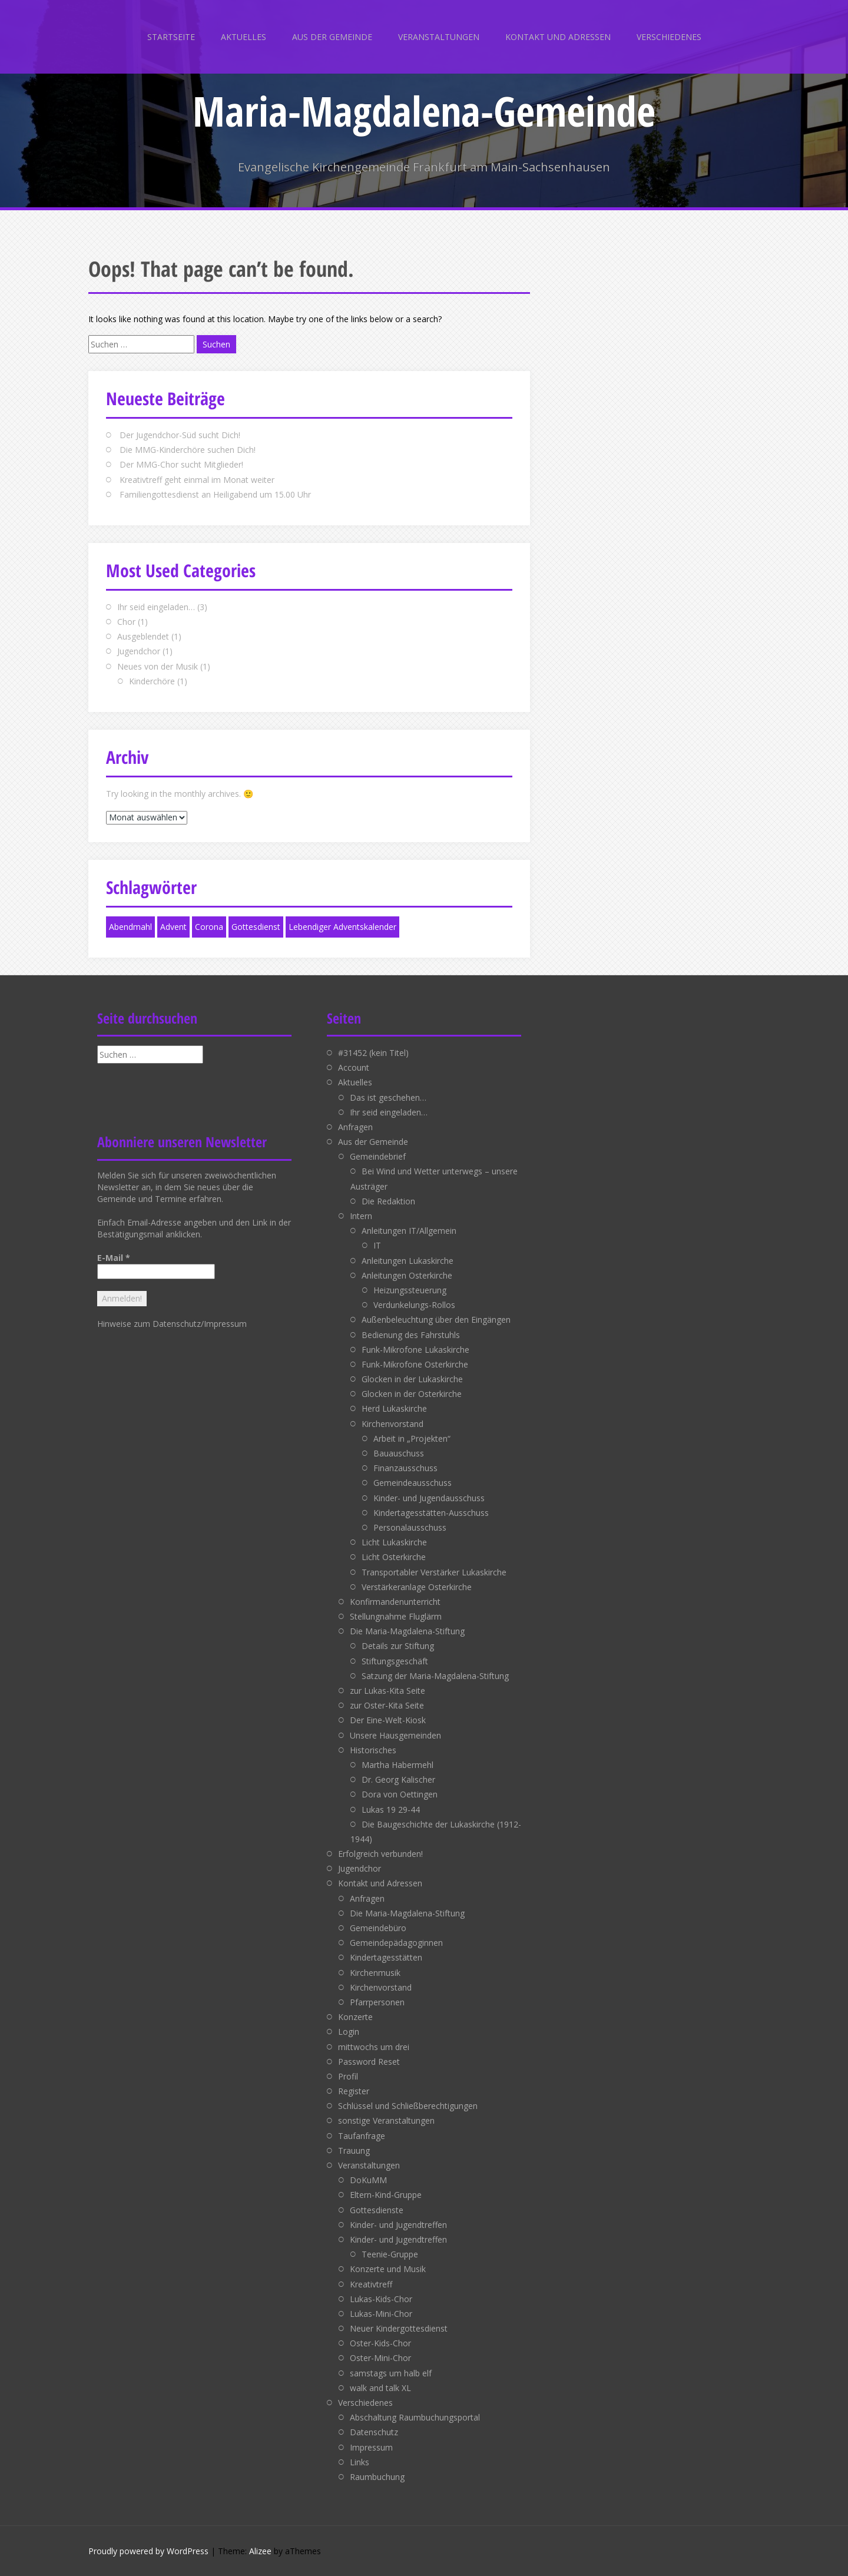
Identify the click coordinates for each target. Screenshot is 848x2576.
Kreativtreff (371, 2284)
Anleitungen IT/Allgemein (409, 1230)
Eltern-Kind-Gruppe (386, 2194)
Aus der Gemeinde (332, 36)
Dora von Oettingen (400, 1794)
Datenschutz (374, 2432)
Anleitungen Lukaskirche (407, 1260)
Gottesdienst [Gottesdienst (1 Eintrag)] (255, 926)
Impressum (225, 1323)
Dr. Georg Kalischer (398, 1779)
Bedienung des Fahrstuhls (411, 1334)
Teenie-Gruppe (390, 2254)
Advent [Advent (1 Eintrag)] (173, 926)
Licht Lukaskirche (394, 1542)
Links (359, 2462)
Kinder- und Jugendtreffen (398, 2224)
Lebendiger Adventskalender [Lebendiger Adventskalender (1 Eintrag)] (342, 926)
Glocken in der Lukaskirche (412, 1379)
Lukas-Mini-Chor (381, 2313)
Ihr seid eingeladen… (156, 606)
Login (348, 2031)
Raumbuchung (377, 2476)
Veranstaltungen (438, 36)
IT (377, 1245)
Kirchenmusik (375, 1972)
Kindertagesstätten (386, 1957)
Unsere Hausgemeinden (395, 1735)
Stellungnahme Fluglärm (396, 1616)
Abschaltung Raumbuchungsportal (415, 2417)
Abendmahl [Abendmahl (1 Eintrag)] (130, 926)
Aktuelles (243, 36)
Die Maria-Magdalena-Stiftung (407, 1631)
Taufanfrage (361, 2135)
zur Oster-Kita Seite (387, 1705)
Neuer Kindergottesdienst (399, 2328)
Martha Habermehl (397, 1764)
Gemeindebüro (378, 1927)
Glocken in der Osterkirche (412, 1393)
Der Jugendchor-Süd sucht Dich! (180, 435)
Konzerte (355, 2016)
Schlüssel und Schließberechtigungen (408, 2105)
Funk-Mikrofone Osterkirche (415, 1364)
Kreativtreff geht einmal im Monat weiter (197, 479)
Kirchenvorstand (392, 1423)
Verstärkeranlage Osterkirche (417, 1586)
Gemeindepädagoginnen (396, 1942)
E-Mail (113, 1257)
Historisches (373, 1750)
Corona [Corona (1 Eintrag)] (209, 926)
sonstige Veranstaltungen (386, 2120)
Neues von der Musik (157, 666)
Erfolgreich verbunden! (380, 1853)
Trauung (354, 2150)
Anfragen (355, 1127)
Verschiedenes (669, 36)
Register (353, 2091)
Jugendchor (138, 651)
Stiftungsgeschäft (395, 1661)
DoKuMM (368, 2180)
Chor (126, 621)
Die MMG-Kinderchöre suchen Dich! (188, 449)
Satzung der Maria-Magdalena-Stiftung (435, 1675)
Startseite (171, 36)
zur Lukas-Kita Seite (387, 1690)
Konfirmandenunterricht (395, 1601)
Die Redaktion (388, 1201)
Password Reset (369, 2061)
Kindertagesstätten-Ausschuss (431, 1512)
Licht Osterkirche (394, 1556)
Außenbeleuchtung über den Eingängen (436, 1319)
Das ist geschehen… (388, 1097)
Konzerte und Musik (388, 2268)
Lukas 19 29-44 (391, 1809)
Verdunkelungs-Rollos (414, 1304)
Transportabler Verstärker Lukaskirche (434, 1572)
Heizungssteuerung (409, 1290)
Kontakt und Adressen (558, 36)
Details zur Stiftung (398, 1645)
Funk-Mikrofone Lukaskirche (415, 1349)
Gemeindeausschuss (412, 1482)
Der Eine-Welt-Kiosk (388, 1720)
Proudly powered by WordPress (148, 2551)
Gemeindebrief (378, 1156)
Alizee (260, 2551)
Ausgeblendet (143, 636)
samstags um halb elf (391, 2373)
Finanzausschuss (405, 1468)
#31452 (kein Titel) (373, 1052)
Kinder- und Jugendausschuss (429, 1498)
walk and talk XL (380, 2387)
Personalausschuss (409, 1527)
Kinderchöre (152, 681)
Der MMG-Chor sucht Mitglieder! (181, 464)
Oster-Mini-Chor (380, 2357)
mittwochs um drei (373, 2046)
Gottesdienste (376, 2210)
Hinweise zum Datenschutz (149, 1323)
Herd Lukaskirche (394, 1408)
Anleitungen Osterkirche (407, 1275)
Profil (348, 2076)
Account (353, 1067)
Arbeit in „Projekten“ (411, 1438)
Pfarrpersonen (377, 2002)
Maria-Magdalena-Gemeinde (424, 110)
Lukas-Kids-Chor (381, 2299)
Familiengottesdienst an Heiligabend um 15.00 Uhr (215, 494)
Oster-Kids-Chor (380, 2343)
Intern (361, 1215)
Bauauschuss (398, 1453)
